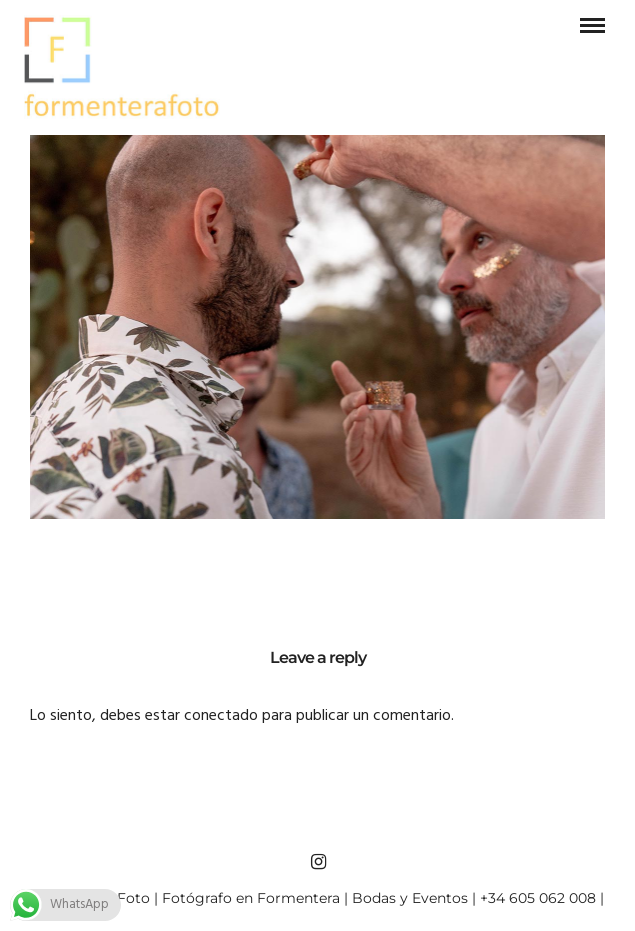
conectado (221, 716)
